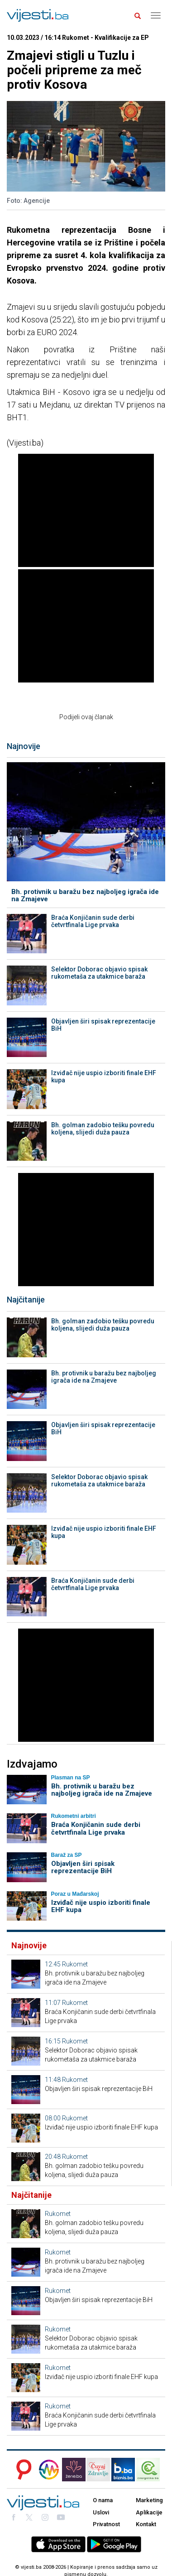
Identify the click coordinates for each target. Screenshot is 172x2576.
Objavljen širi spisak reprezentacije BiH (103, 1025)
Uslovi (101, 2512)
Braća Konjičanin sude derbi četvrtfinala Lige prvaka (92, 921)
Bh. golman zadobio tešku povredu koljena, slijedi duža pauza (102, 1128)
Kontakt (146, 2524)
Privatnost (106, 2524)
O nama (103, 2500)
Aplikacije (149, 2512)
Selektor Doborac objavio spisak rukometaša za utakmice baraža (99, 973)
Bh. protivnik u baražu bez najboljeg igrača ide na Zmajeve (85, 896)
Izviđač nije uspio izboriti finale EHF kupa (103, 1076)
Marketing (149, 2500)
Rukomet (75, 1964)
